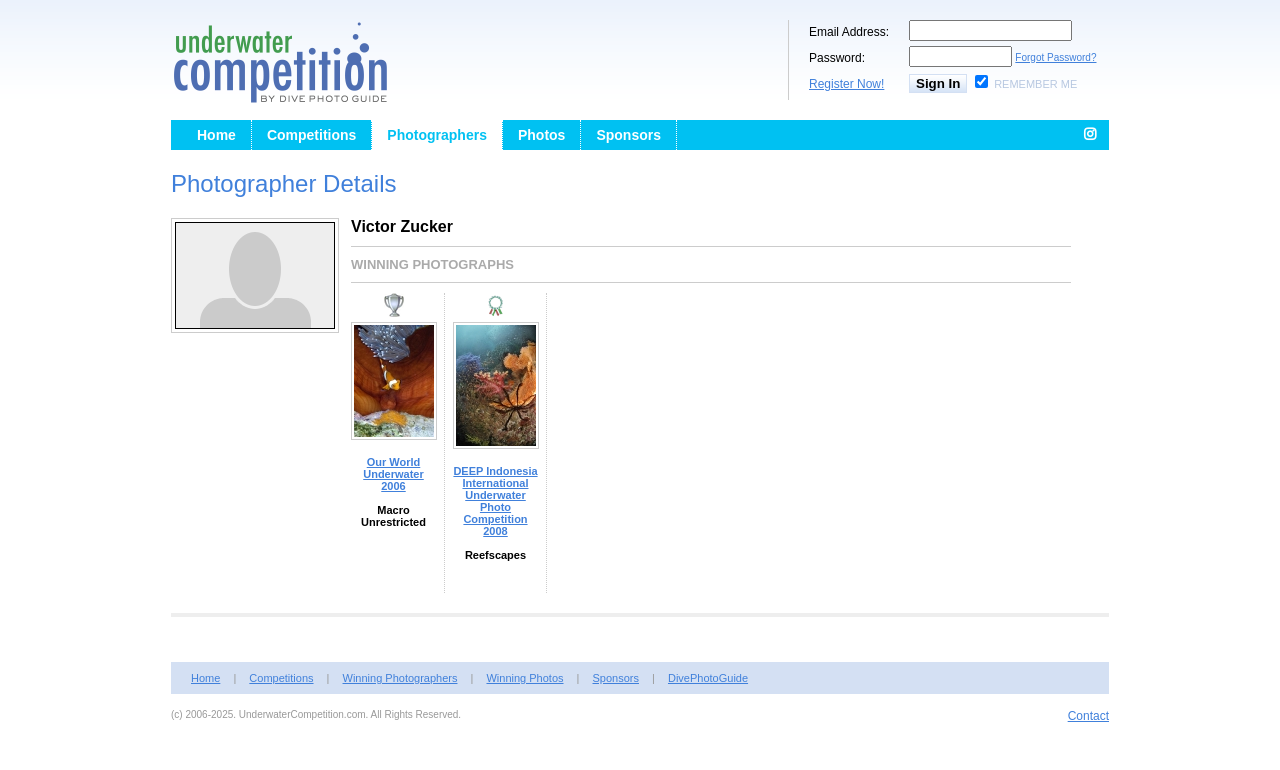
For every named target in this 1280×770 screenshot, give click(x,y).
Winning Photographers (400, 678)
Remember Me (1035, 84)
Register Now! (846, 84)
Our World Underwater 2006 (393, 474)
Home (216, 135)
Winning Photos (524, 678)
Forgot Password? (1055, 57)
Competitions (311, 135)
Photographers (437, 135)
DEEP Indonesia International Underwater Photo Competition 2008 (495, 501)
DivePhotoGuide (708, 678)
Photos (541, 135)
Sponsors (628, 135)
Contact (1088, 716)
